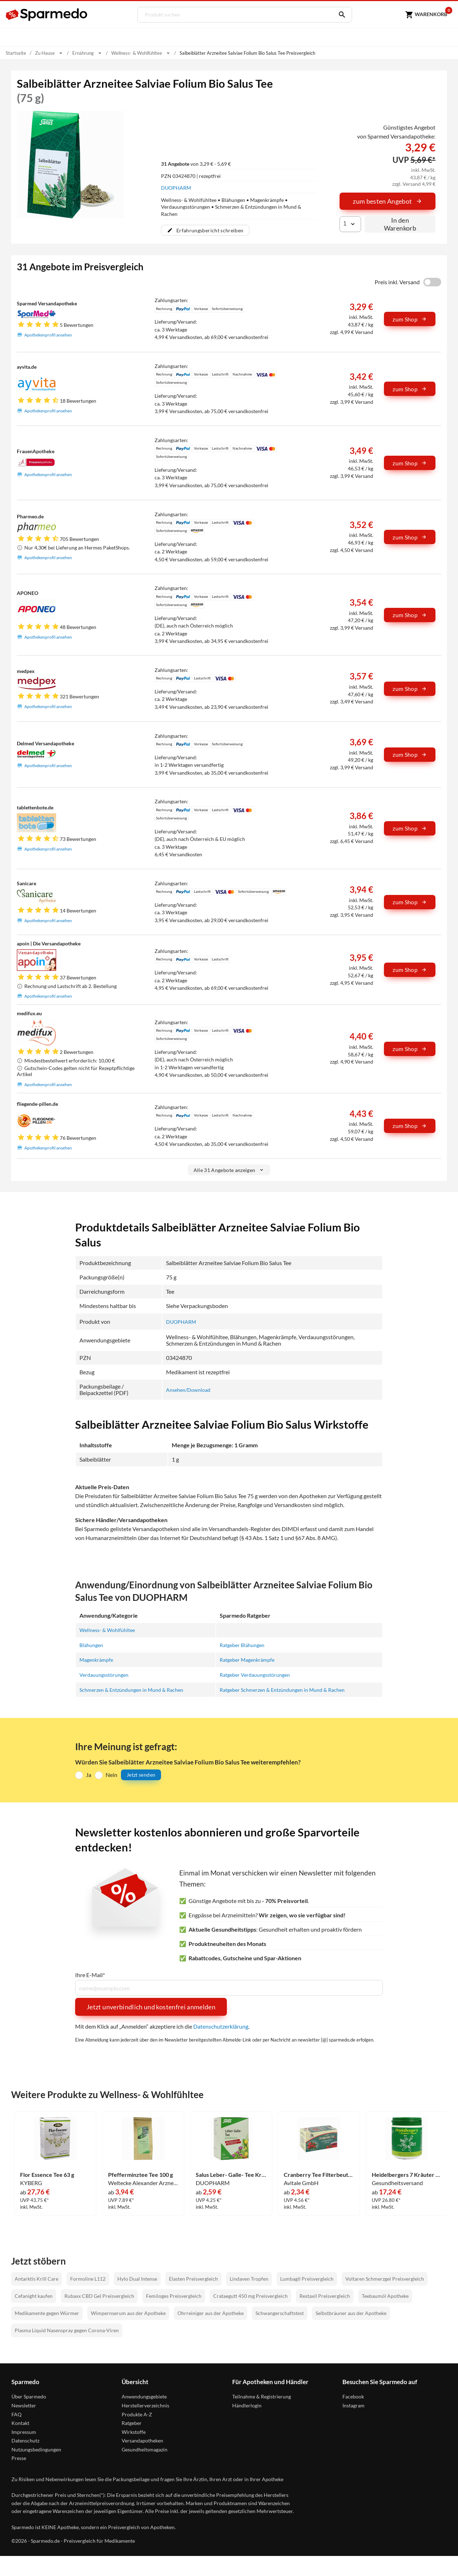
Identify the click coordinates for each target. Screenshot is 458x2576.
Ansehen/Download (191, 1389)
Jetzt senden (141, 1774)
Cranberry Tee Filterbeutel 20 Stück (319, 2173)
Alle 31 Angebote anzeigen (229, 1170)
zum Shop (410, 319)
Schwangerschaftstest (279, 2312)
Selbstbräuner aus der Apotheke (351, 2312)
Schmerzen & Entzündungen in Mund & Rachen (137, 1688)
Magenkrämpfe (98, 1659)
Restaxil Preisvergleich (324, 2295)
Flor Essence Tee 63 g (47, 2173)
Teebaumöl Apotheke (385, 2295)
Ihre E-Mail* (90, 1974)
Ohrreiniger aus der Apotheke (210, 2312)
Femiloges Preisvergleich (173, 2295)
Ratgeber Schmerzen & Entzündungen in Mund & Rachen (288, 1688)
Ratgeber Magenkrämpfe (250, 1659)
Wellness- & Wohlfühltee (110, 1629)
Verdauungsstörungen (107, 1674)
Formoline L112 (88, 2278)
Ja (88, 1773)
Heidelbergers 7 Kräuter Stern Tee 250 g (407, 2173)
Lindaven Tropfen (249, 2278)
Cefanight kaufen (34, 2295)
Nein (111, 1773)
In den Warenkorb (400, 224)
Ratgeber (132, 2422)
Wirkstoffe (134, 2431)
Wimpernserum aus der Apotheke (128, 2312)
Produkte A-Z (137, 2413)
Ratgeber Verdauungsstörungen (258, 1674)
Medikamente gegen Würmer (47, 2312)
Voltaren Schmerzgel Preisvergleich (384, 2278)
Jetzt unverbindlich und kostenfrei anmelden (151, 2006)
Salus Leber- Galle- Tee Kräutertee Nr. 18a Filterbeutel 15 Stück (231, 2173)
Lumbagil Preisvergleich (306, 2278)
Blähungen (92, 1644)
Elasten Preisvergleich (193, 2278)
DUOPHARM (176, 188)
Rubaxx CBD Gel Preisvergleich (99, 2295)
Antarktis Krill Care (36, 2278)
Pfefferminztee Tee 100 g (140, 2173)
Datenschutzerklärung (220, 2025)
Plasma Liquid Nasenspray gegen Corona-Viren (67, 2329)
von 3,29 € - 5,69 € (196, 163)
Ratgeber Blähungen (244, 1644)
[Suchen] (337, 14)
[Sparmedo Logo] (47, 15)
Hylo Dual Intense (137, 2278)
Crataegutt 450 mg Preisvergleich (250, 2295)
